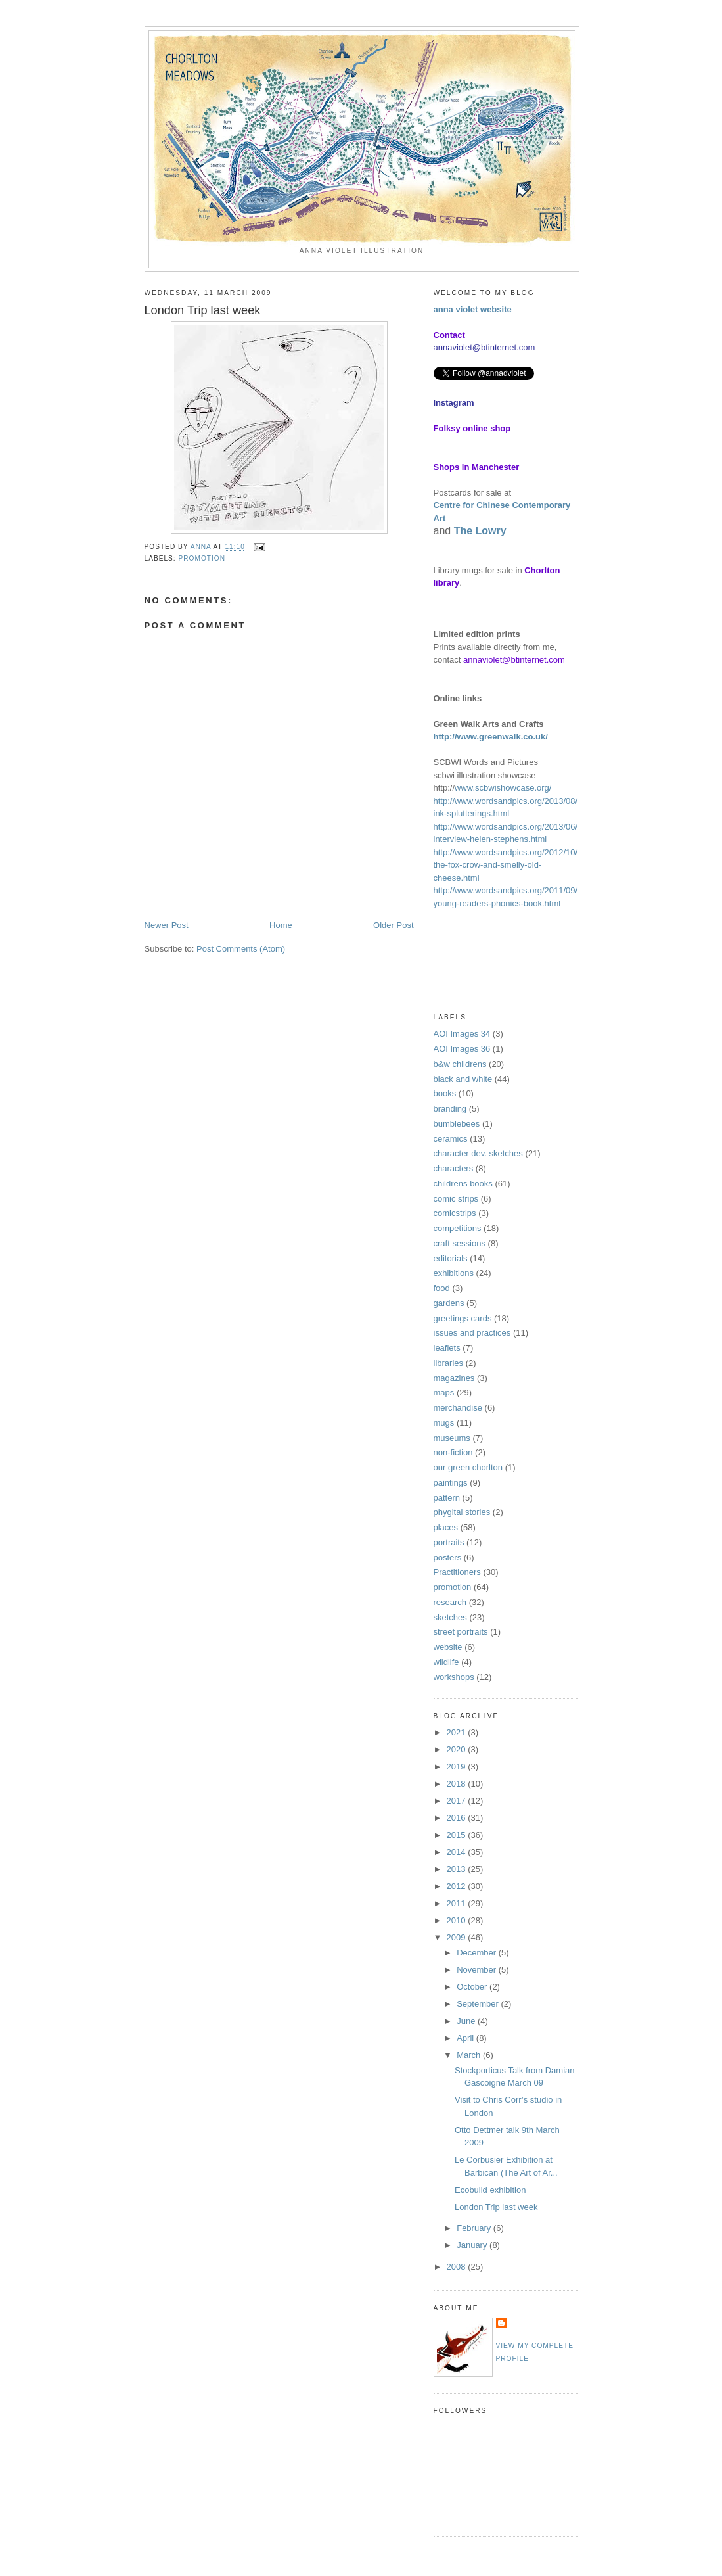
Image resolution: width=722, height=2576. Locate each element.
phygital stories (462, 1512)
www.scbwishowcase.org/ (503, 788)
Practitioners (457, 1572)
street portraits (461, 1632)
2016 (457, 1818)
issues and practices (472, 1333)
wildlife (446, 1662)
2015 (457, 1835)
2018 (457, 1784)
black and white (463, 1079)
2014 (457, 1852)
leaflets (447, 1348)
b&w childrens (460, 1064)
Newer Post (167, 925)
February (475, 2228)
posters (448, 1557)
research (450, 1602)
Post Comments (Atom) (240, 949)
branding (450, 1108)
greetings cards (463, 1318)
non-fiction (453, 1452)
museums (452, 1438)
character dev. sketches (478, 1153)
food (442, 1288)
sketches (450, 1617)
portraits (449, 1542)
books (445, 1093)
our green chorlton (468, 1467)
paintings (451, 1482)
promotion (202, 558)
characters (454, 1168)
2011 (457, 1903)
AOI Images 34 (462, 1034)
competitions (458, 1228)
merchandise (458, 1408)
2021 (457, 1732)
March (470, 2055)
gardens (449, 1303)
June (467, 2021)
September (479, 2004)
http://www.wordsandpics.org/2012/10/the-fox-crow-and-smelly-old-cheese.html (506, 865)
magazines (454, 1378)
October (473, 1987)
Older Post (393, 925)
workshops (454, 1677)
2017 (457, 1801)
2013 (457, 1869)
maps (444, 1392)
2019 (457, 1766)
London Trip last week (496, 2207)
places (446, 1527)
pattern (447, 1498)
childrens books (463, 1183)
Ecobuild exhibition (490, 2190)
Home (280, 925)
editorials (451, 1258)
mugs (444, 1423)
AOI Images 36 (462, 1049)
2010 (457, 1920)
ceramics (451, 1139)
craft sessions (459, 1243)
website (448, 1647)
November (478, 1970)
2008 (457, 2267)
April (466, 2038)
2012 (457, 1886)
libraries (449, 1363)
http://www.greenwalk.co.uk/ (491, 736)
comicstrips (455, 1213)
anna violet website (473, 309)
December (478, 1952)
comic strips (456, 1199)
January (473, 2245)
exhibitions (454, 1273)
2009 (457, 1937)
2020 (457, 1749)
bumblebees (457, 1124)
